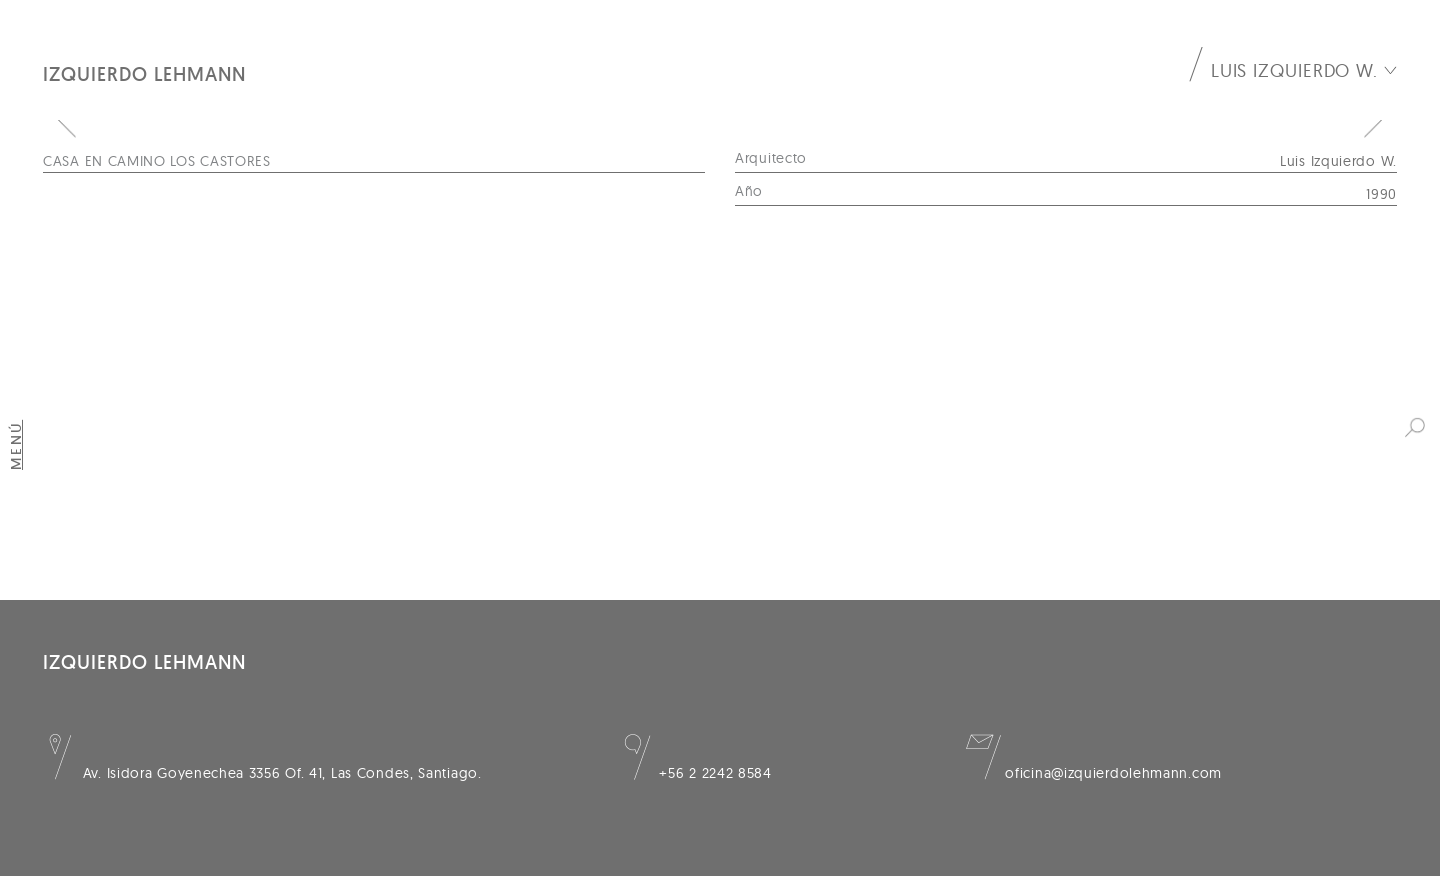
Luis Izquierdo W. (1294, 70)
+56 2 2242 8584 (696, 773)
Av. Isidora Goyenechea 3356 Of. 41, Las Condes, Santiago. (262, 773)
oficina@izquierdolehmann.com (1094, 773)
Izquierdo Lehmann (144, 74)
